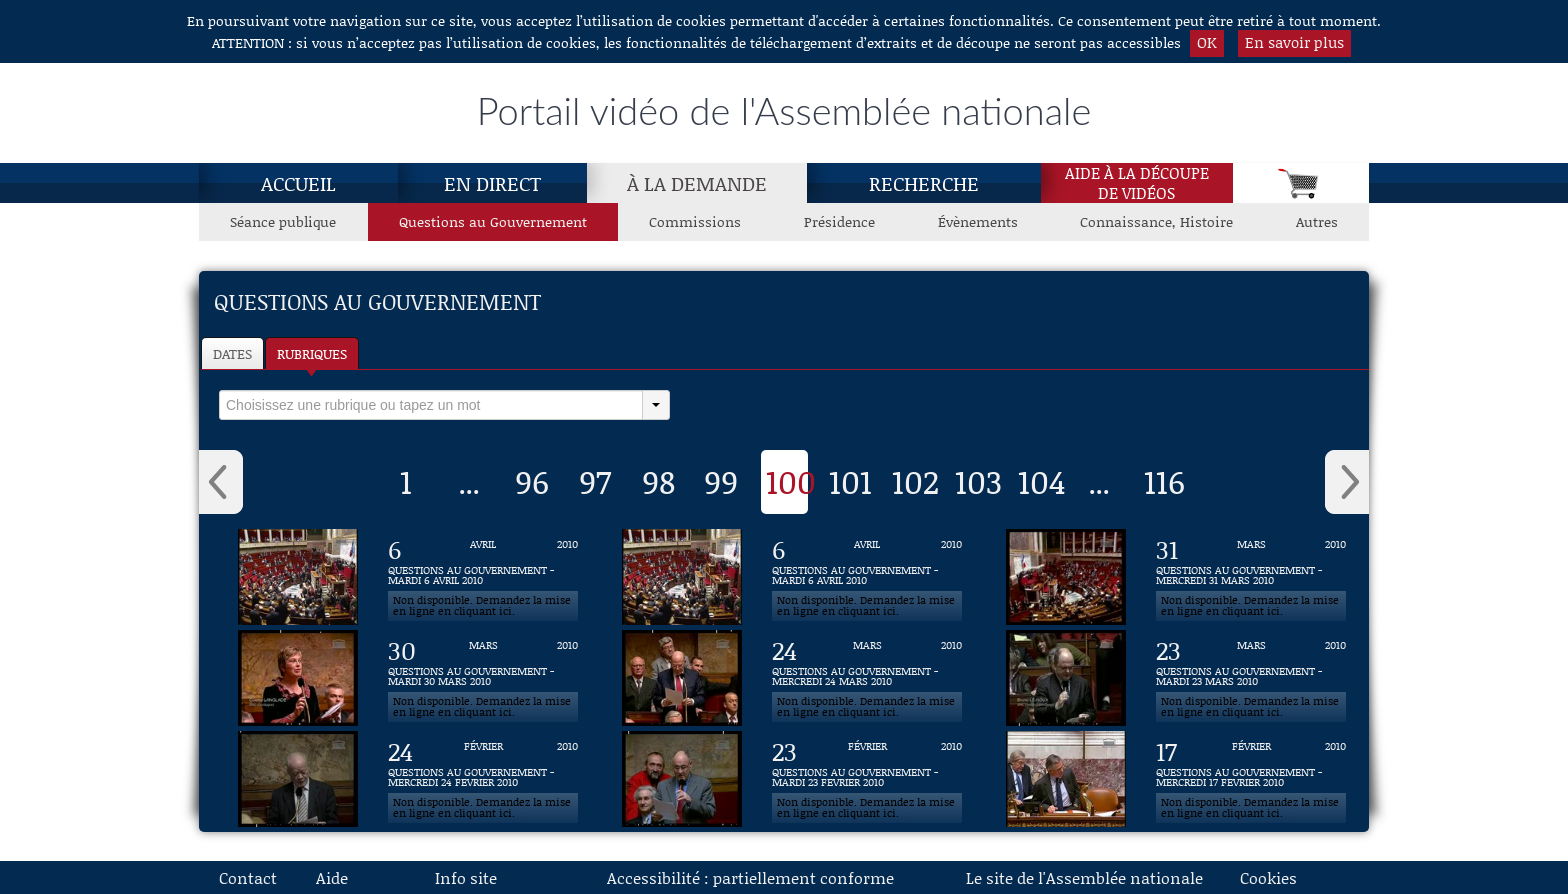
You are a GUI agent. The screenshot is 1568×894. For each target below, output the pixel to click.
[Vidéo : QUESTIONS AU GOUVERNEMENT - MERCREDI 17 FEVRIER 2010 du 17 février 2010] (1251, 779)
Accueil (298, 183)
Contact (248, 877)
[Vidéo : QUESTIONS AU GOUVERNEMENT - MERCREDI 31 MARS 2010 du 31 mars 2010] (1251, 577)
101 (850, 481)
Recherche (924, 183)
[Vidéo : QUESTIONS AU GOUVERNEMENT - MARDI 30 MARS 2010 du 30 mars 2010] (483, 678)
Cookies (1268, 877)
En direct (492, 183)
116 (1164, 481)
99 (721, 481)
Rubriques (312, 353)
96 (532, 481)
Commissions (695, 221)
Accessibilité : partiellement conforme (750, 877)
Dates (232, 353)
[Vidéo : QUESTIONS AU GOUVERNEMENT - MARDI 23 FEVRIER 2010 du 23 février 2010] (867, 779)
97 (595, 481)
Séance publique (283, 221)
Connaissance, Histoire (1156, 221)
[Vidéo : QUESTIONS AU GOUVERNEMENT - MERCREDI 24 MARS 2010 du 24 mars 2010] (867, 678)
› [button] (1347, 482)
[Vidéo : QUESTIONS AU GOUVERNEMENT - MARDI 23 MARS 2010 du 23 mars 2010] (1251, 678)
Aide (332, 877)
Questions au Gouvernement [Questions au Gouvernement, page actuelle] (493, 221)
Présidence (839, 221)
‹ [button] (221, 482)
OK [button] (1207, 42)
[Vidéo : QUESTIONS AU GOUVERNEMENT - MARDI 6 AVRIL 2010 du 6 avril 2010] (483, 577)
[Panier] (1301, 183)
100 (791, 481)
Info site (466, 877)
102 (915, 481)
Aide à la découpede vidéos (1137, 183)
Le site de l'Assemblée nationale (1084, 877)
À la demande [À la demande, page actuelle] (697, 183)
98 (658, 481)
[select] (431, 405)
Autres (1317, 221)
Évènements (978, 221)
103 (978, 481)
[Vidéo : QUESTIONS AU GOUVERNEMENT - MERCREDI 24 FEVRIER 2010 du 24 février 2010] (483, 779)
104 (1042, 481)
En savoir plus (1294, 42)
